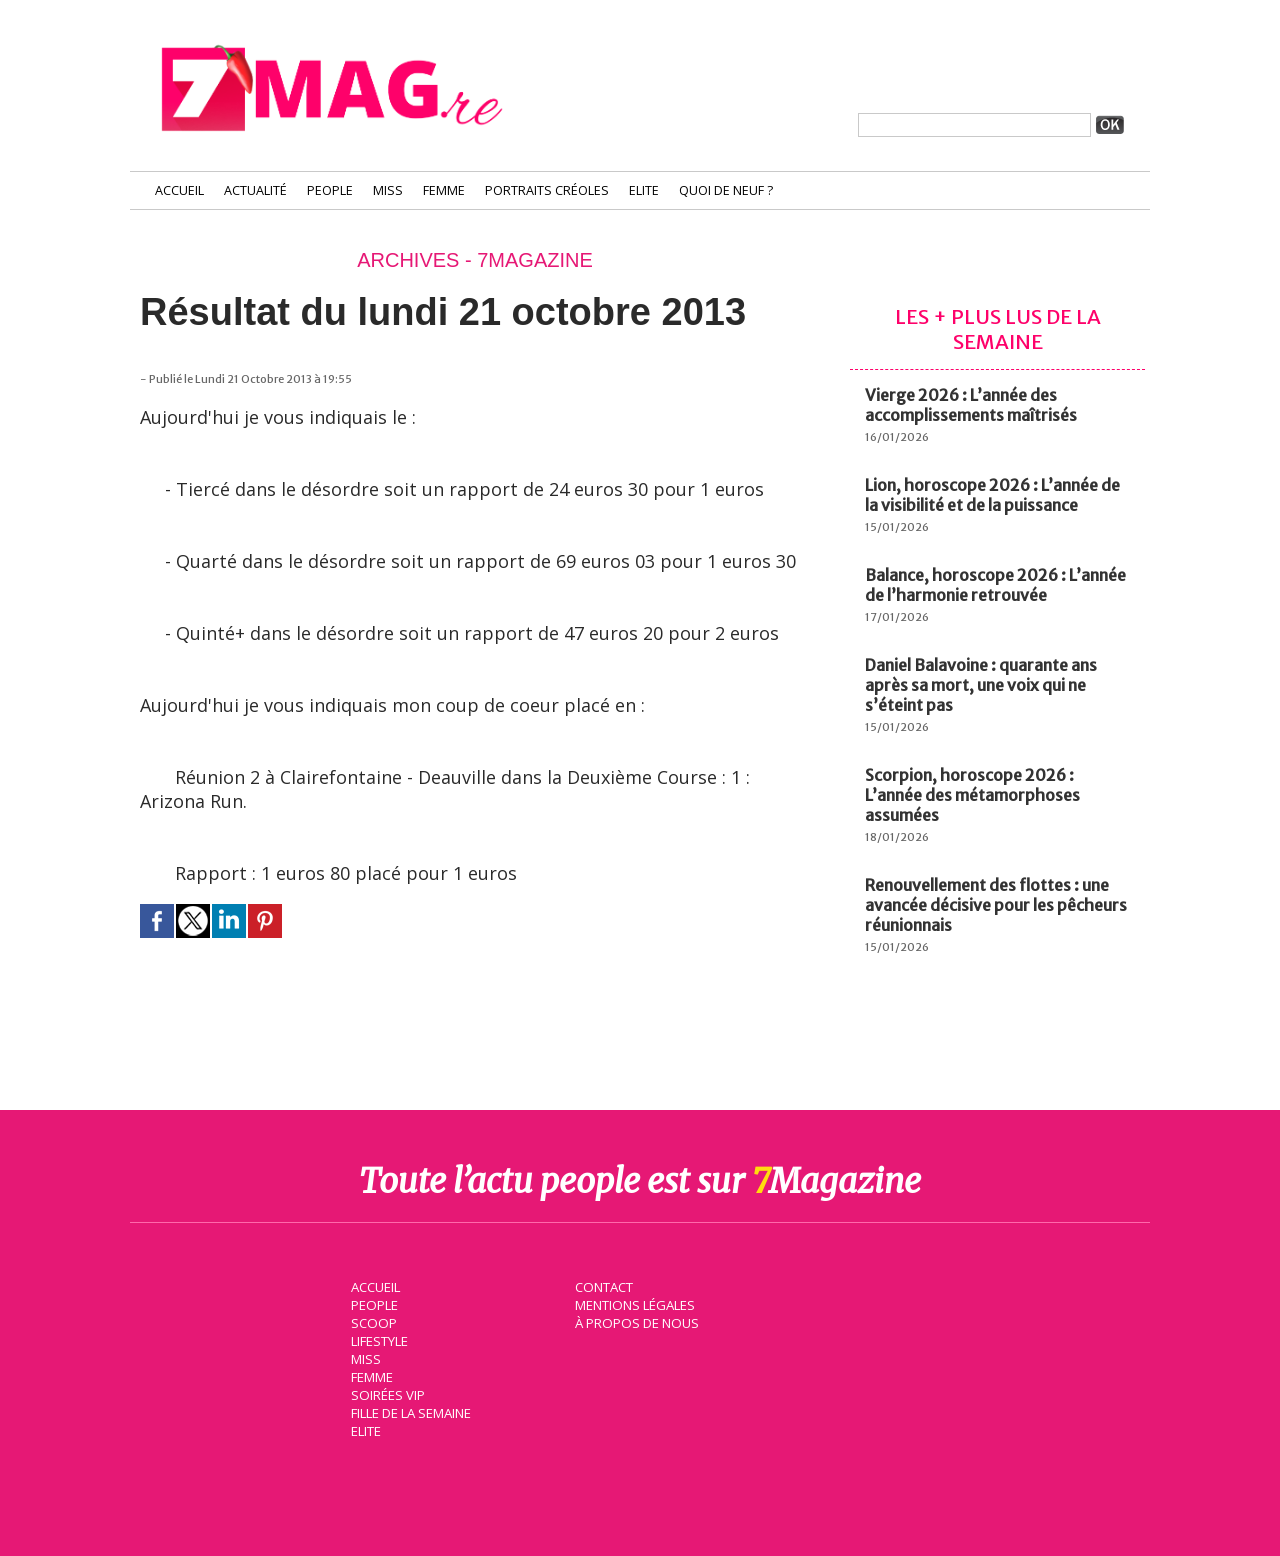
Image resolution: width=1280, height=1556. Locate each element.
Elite (644, 190)
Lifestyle (378, 1340)
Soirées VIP (386, 1394)
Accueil (179, 190)
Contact (603, 1286)
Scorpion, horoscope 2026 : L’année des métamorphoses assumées (972, 795)
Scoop (372, 1322)
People (330, 190)
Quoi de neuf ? (726, 190)
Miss (388, 190)
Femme (444, 190)
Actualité (255, 190)
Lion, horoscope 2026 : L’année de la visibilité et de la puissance (992, 495)
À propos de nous (635, 1322)
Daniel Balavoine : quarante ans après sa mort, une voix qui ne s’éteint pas (981, 685)
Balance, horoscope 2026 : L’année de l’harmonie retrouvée (995, 585)
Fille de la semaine (410, 1412)
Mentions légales (634, 1304)
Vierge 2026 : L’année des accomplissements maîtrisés (971, 405)
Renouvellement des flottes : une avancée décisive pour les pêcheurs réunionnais (996, 905)
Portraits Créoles (547, 190)
